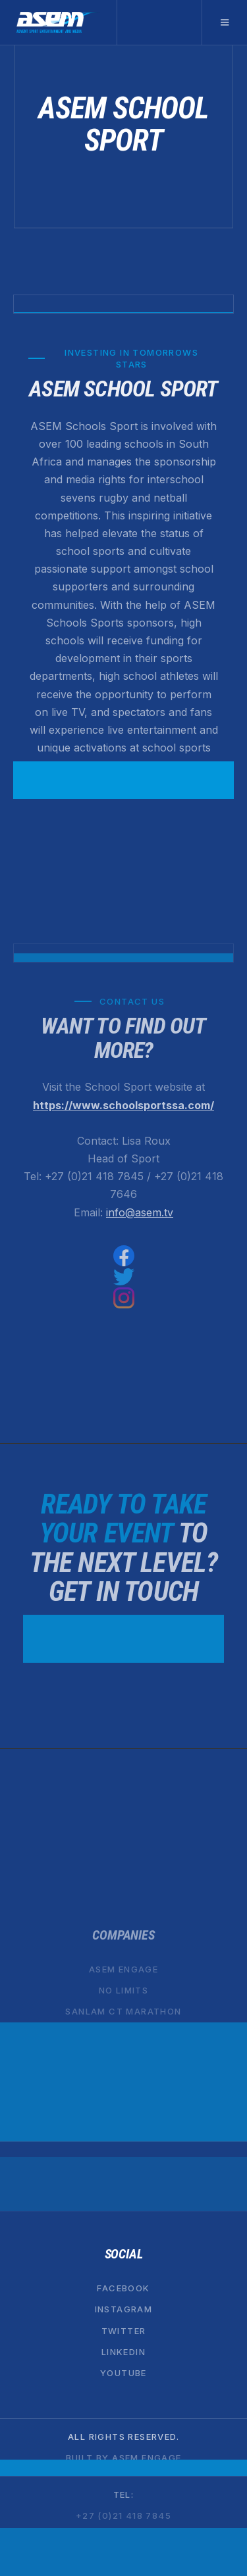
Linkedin (123, 2352)
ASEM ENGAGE (123, 1969)
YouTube (123, 2373)
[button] (224, 22)
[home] (58, 22)
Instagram (124, 2309)
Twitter (123, 2331)
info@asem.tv (139, 1212)
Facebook (123, 2288)
